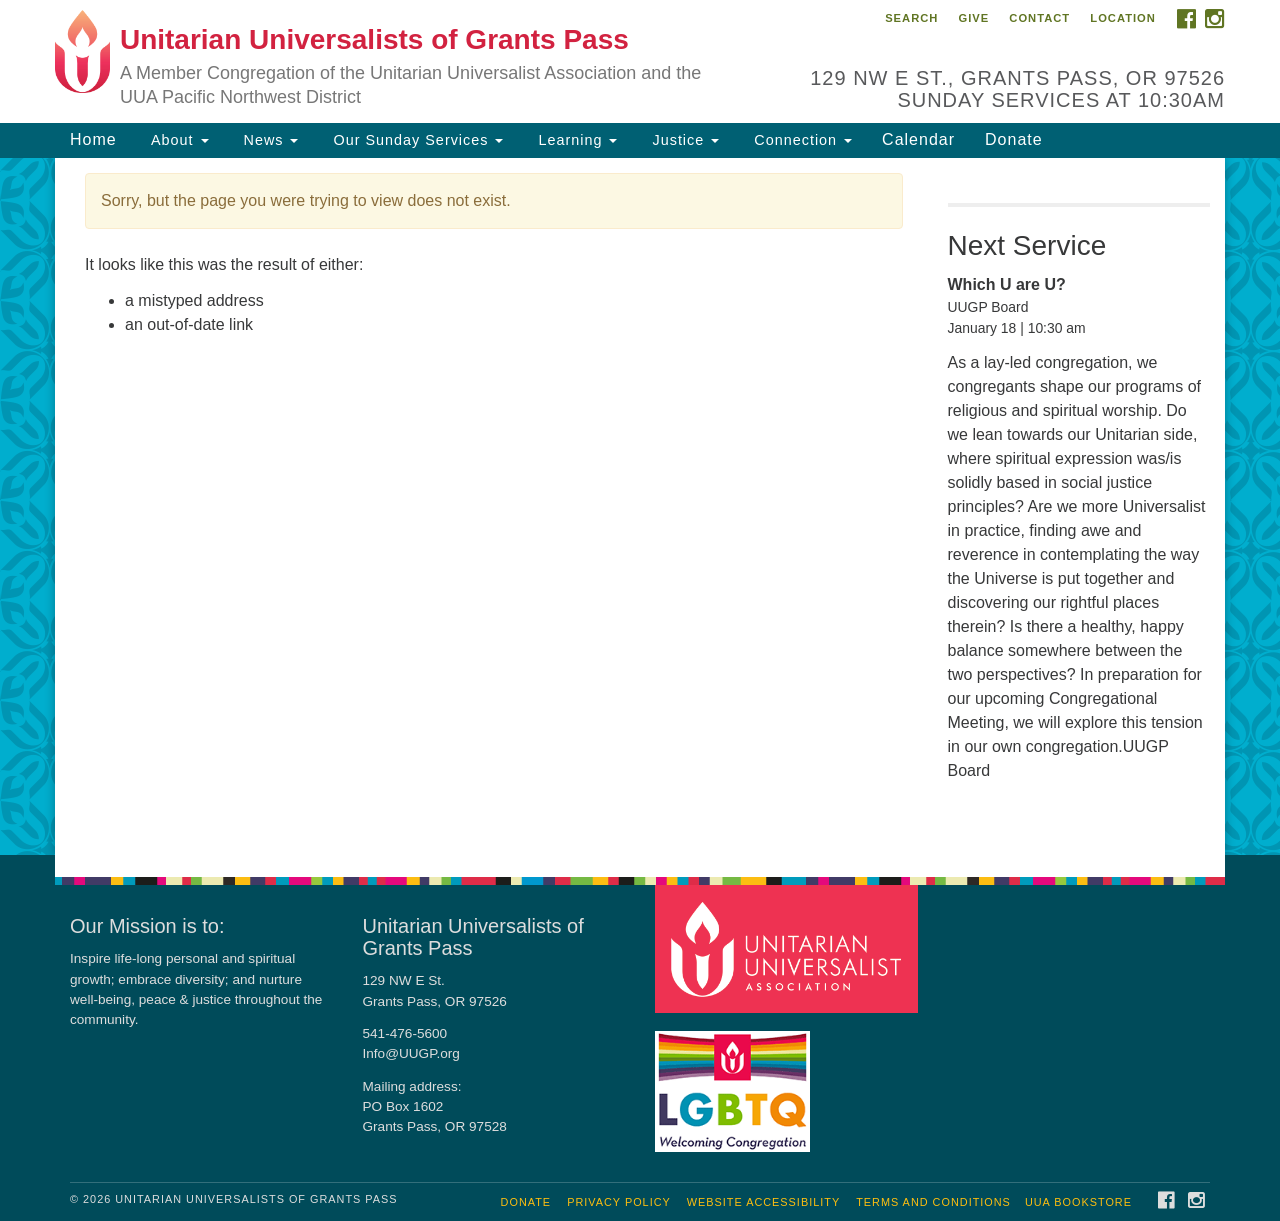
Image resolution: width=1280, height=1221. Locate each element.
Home (93, 139)
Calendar (918, 139)
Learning (575, 140)
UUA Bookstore (1078, 1202)
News (269, 140)
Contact (1039, 18)
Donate (1014, 139)
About (178, 140)
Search (911, 18)
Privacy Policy (619, 1202)
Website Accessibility (763, 1202)
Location (1123, 18)
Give (973, 18)
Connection (800, 140)
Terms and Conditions (933, 1202)
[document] (640, 507)
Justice (683, 140)
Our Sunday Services (415, 140)
